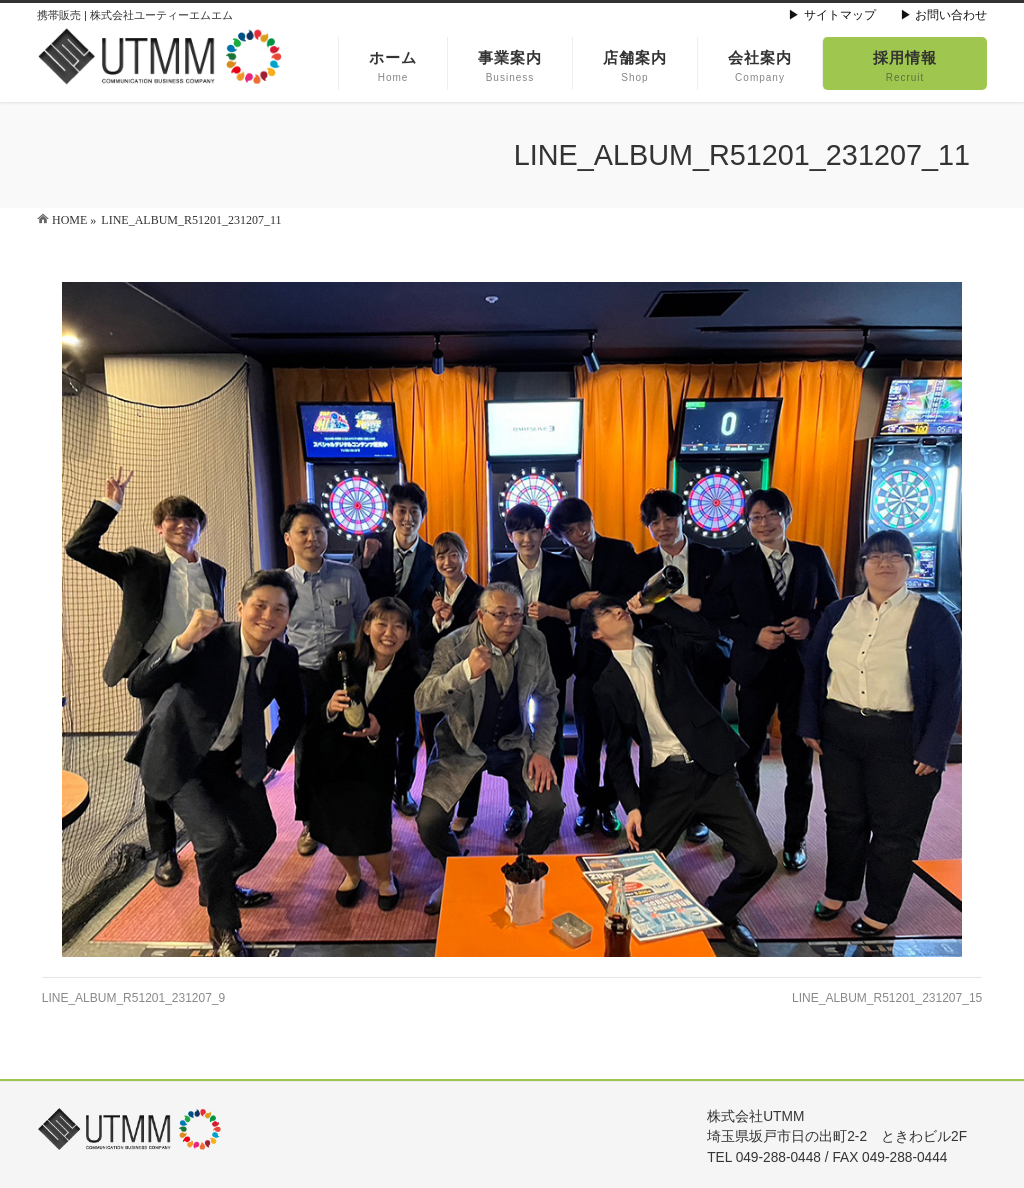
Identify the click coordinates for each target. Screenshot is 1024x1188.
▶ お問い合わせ (943, 15)
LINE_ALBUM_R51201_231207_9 (133, 998)
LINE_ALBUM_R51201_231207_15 (887, 998)
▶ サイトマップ (831, 15)
